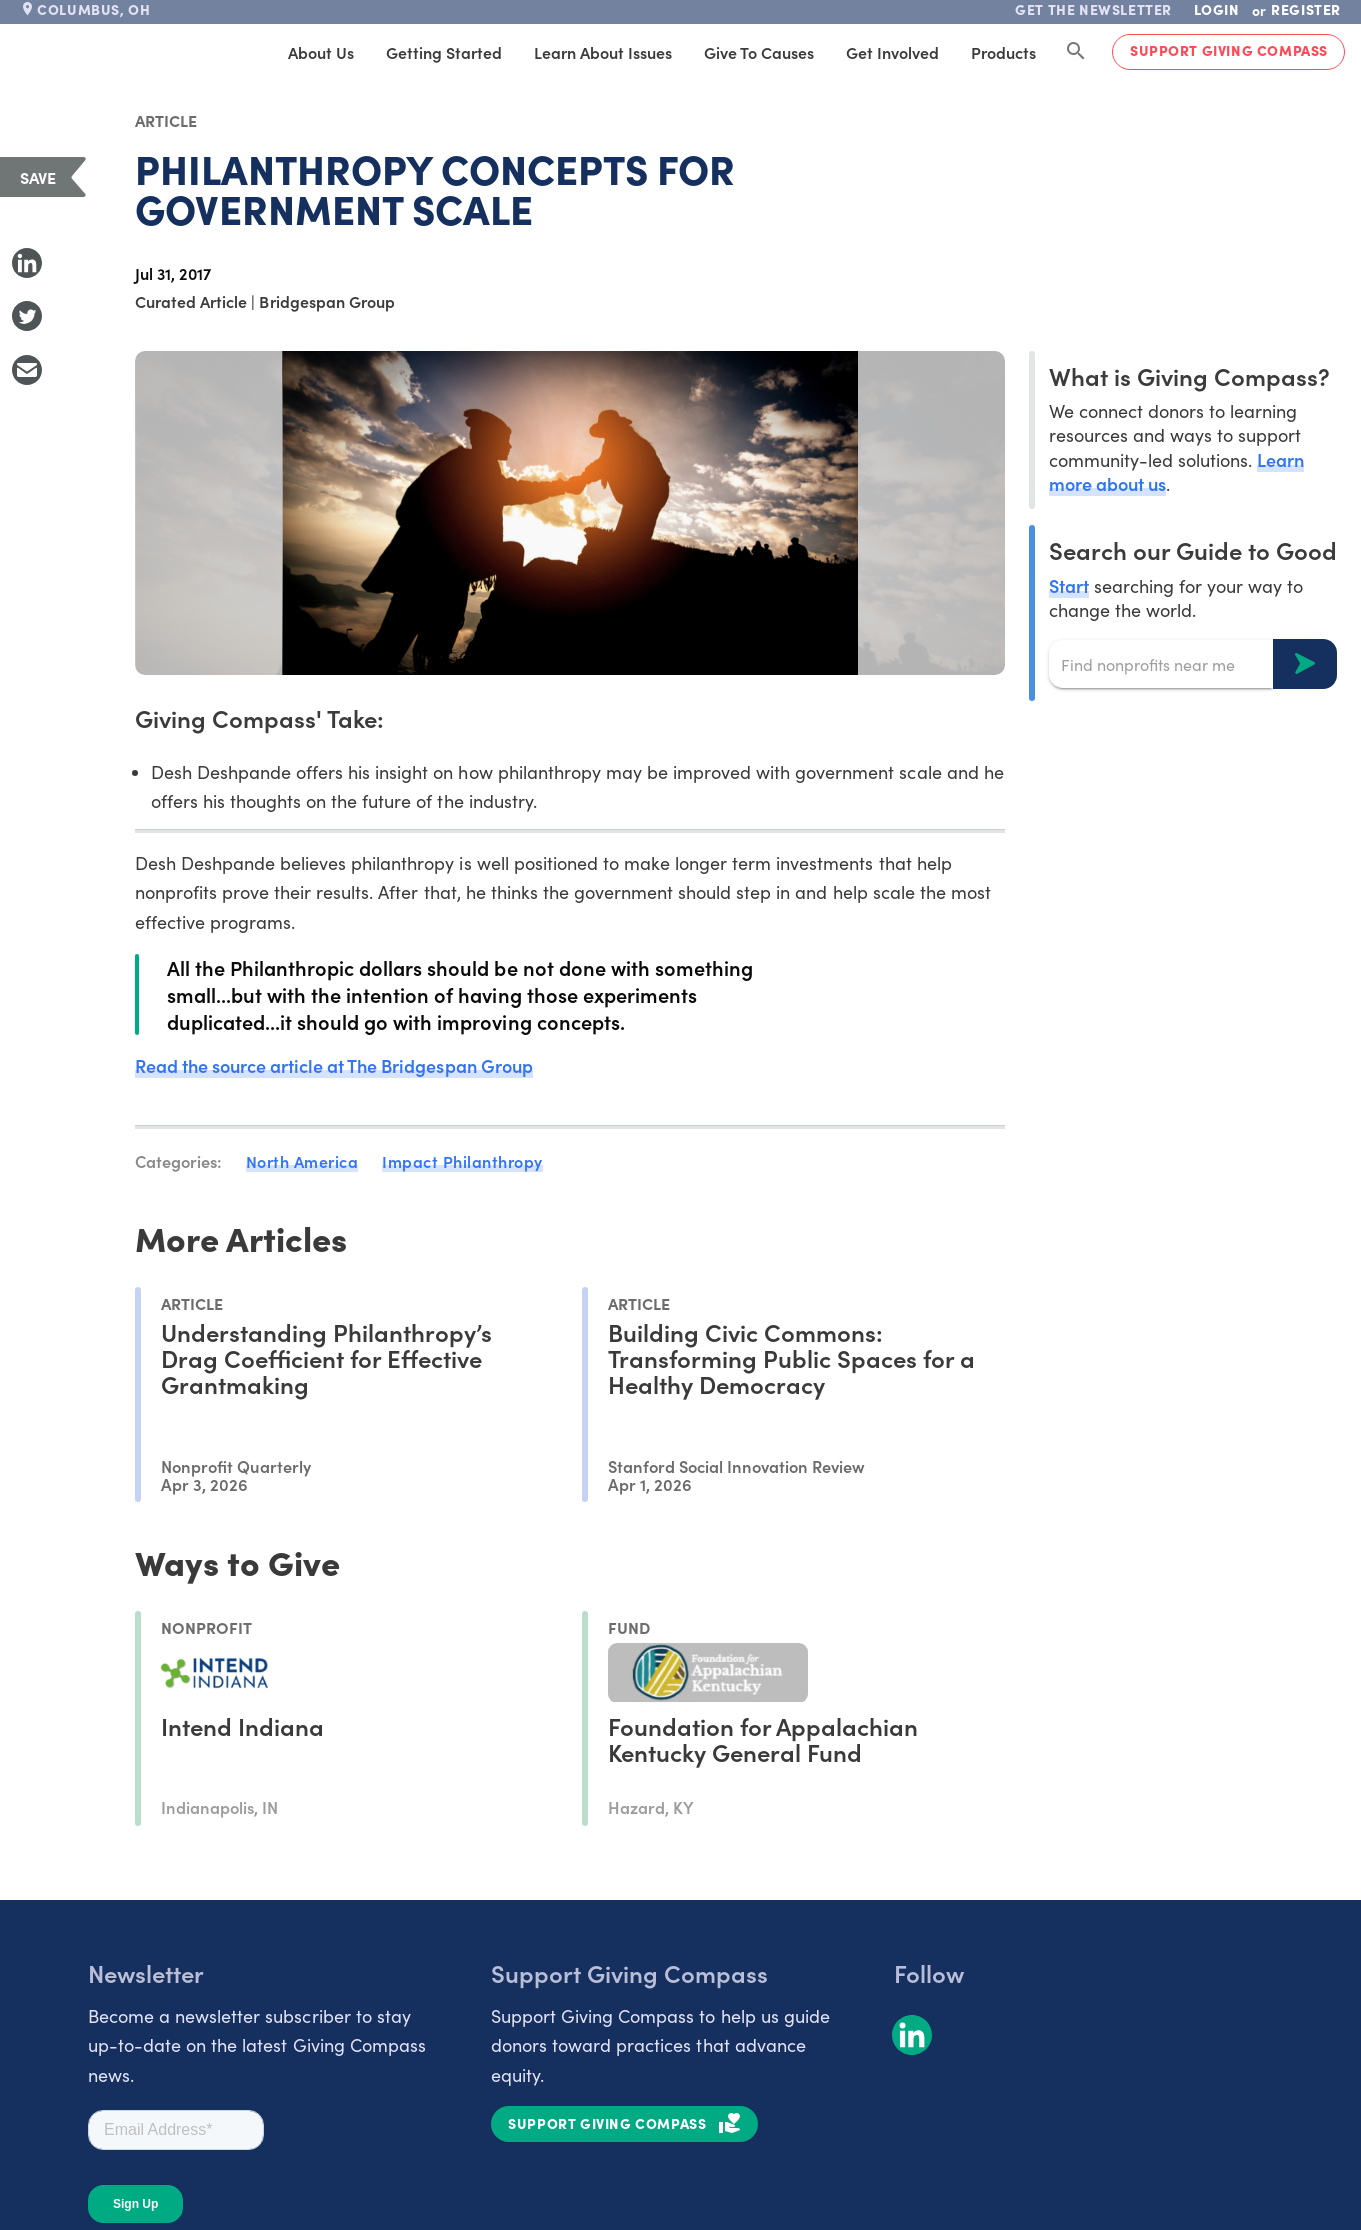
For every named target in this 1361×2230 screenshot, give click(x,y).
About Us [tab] (321, 52)
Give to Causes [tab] (759, 52)
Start (1069, 585)
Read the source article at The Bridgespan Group (334, 1065)
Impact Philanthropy (462, 1161)
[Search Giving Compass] (1076, 52)
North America (302, 1161)
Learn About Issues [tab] (603, 52)
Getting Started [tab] (444, 52)
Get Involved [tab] (892, 52)
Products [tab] (1003, 52)
